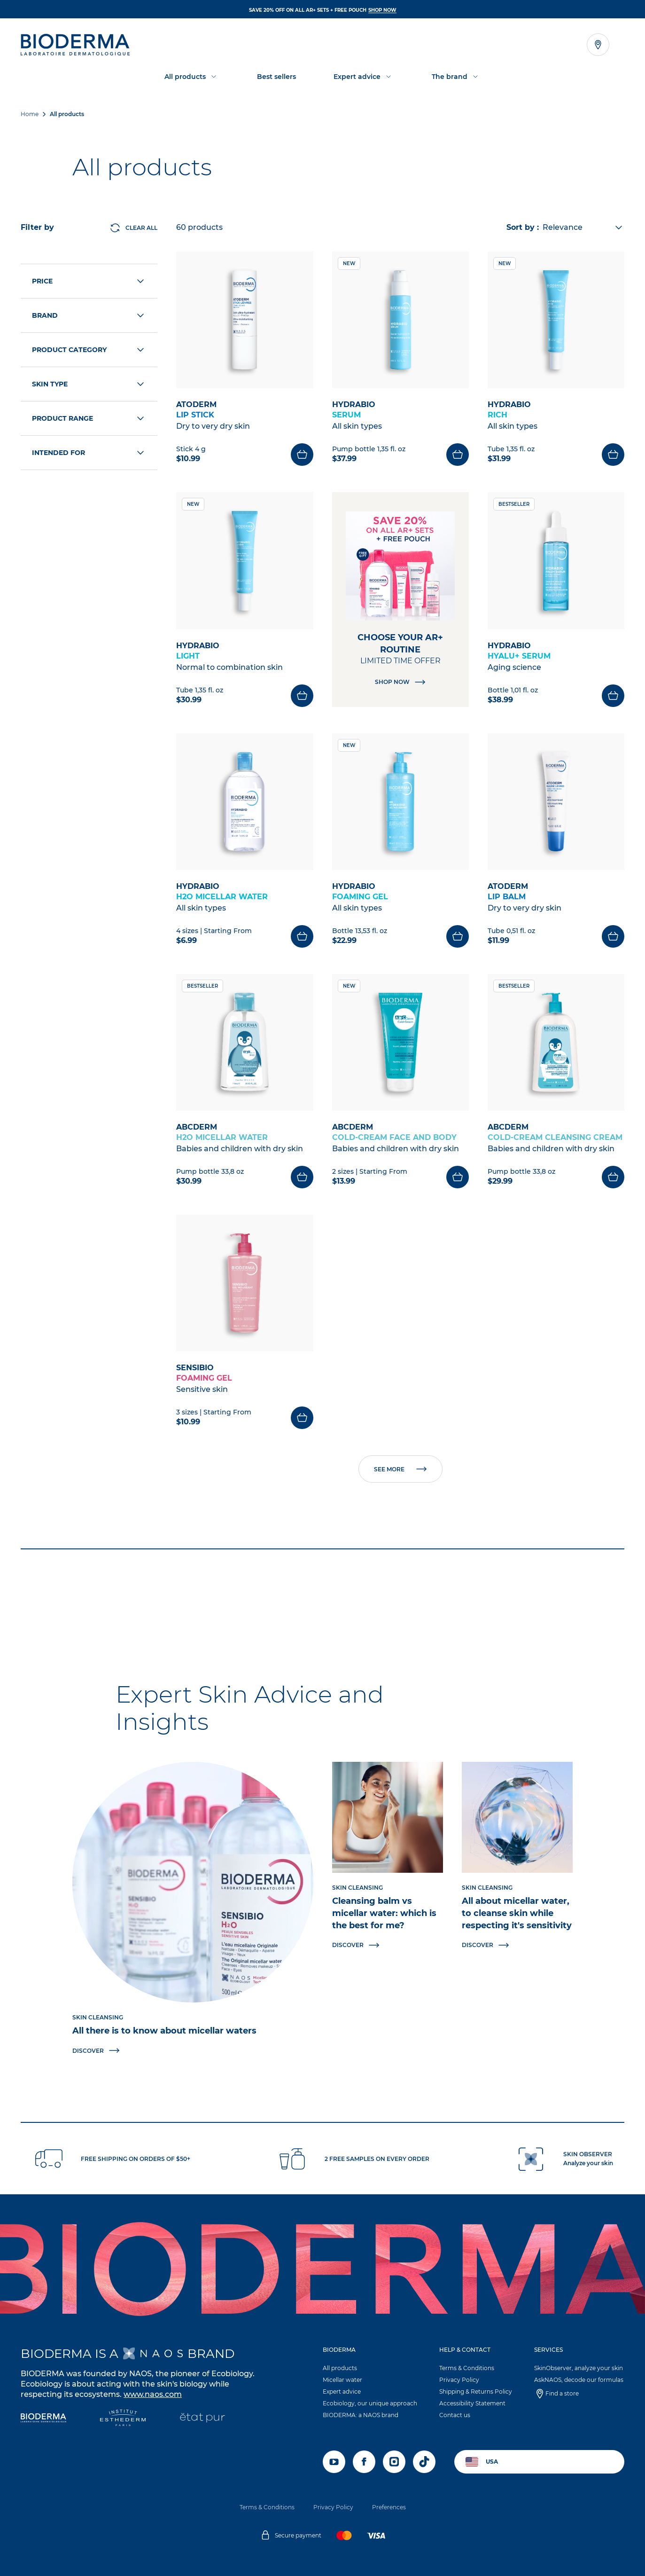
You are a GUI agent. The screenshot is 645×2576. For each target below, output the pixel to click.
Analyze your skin (588, 2163)
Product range (89, 418)
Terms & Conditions (466, 2368)
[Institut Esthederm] (123, 2418)
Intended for (89, 452)
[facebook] (364, 2461)
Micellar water (342, 2379)
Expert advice (342, 2391)
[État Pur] (202, 2418)
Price (89, 281)
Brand (89, 315)
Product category (89, 349)
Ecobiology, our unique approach (370, 2403)
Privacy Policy (459, 2379)
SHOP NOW (382, 10)
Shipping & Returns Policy (475, 2391)
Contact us (454, 2415)
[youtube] (334, 2461)
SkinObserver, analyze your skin (578, 2368)
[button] (370, 2384)
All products (340, 2368)
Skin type (89, 384)
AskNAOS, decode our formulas (578, 2379)
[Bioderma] (43, 2418)
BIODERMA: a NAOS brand (360, 2415)
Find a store (562, 2393)
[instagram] (394, 2461)
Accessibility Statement (472, 2403)
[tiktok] (424, 2461)
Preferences (389, 2507)
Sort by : (522, 227)
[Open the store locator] (598, 44)
